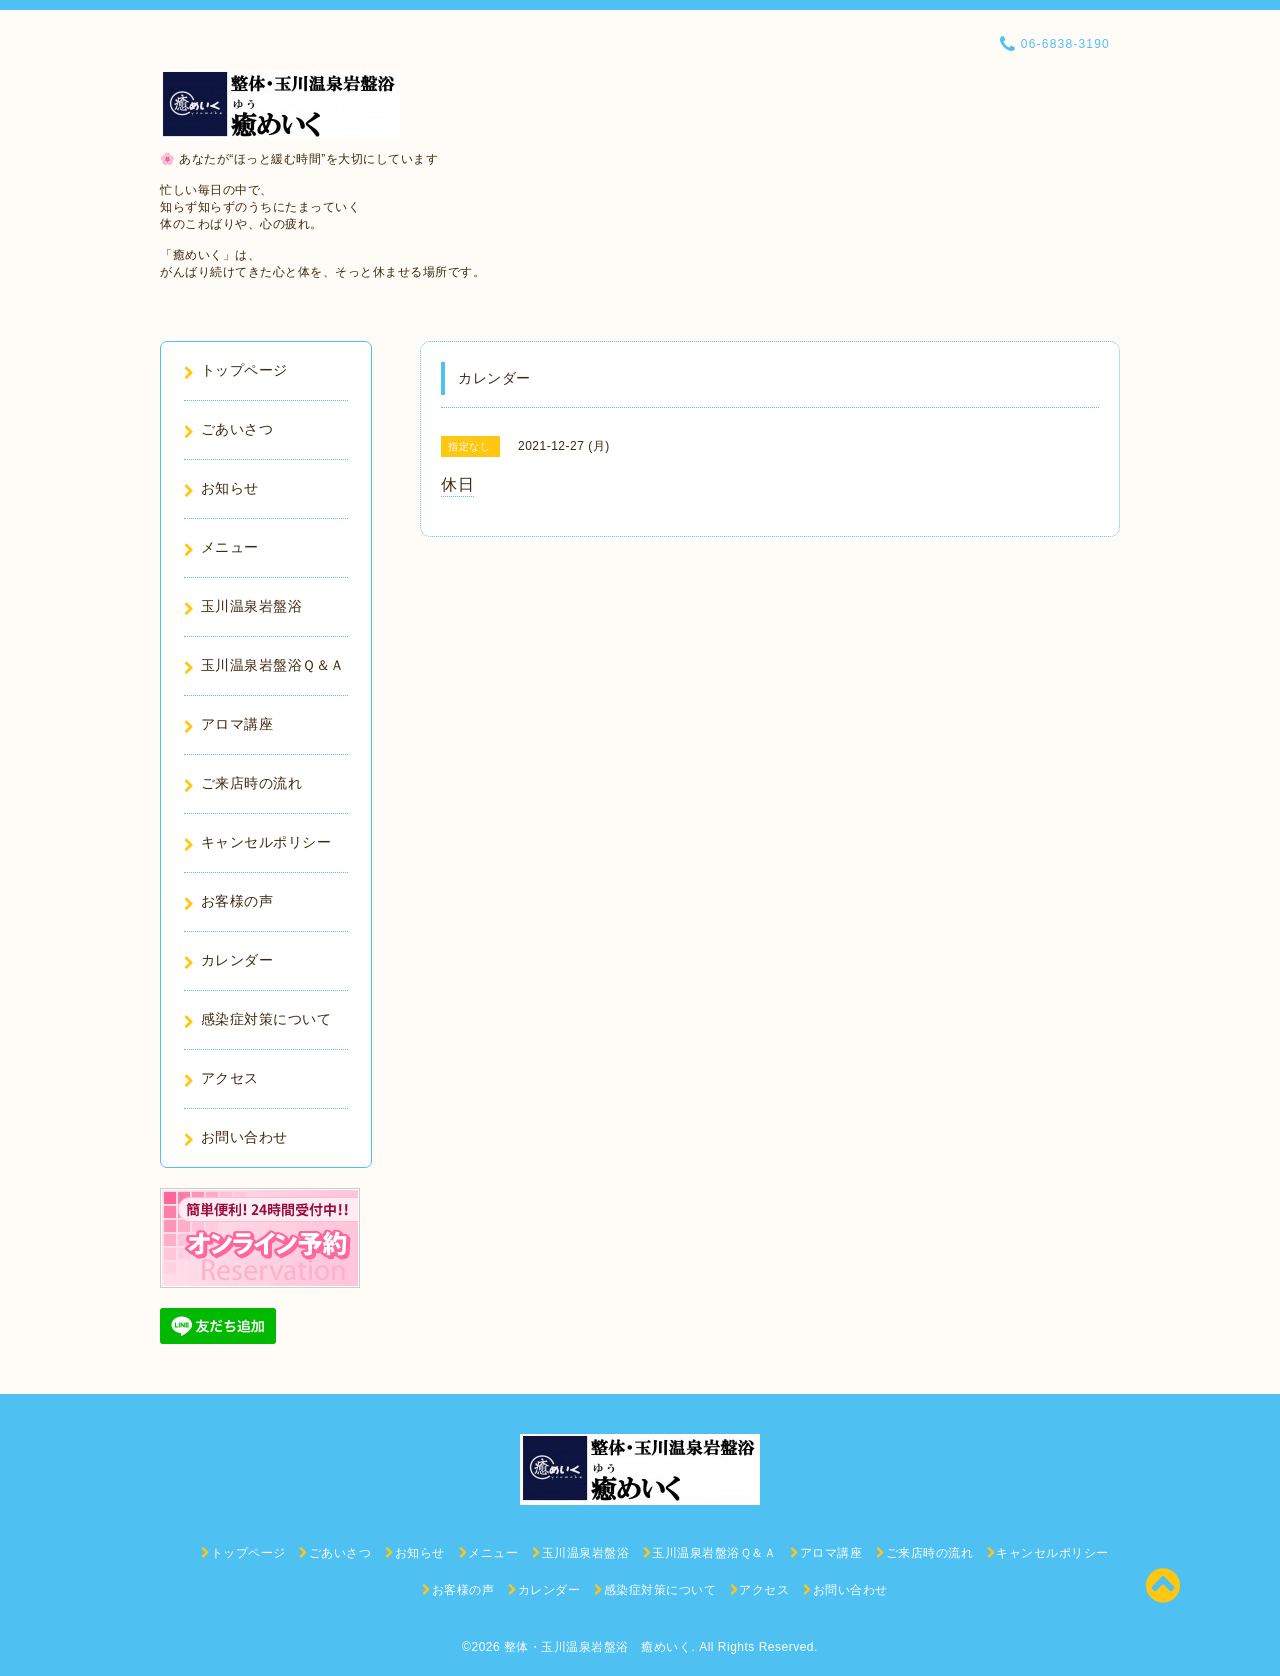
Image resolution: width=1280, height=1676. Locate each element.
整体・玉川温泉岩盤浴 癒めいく (598, 1647)
